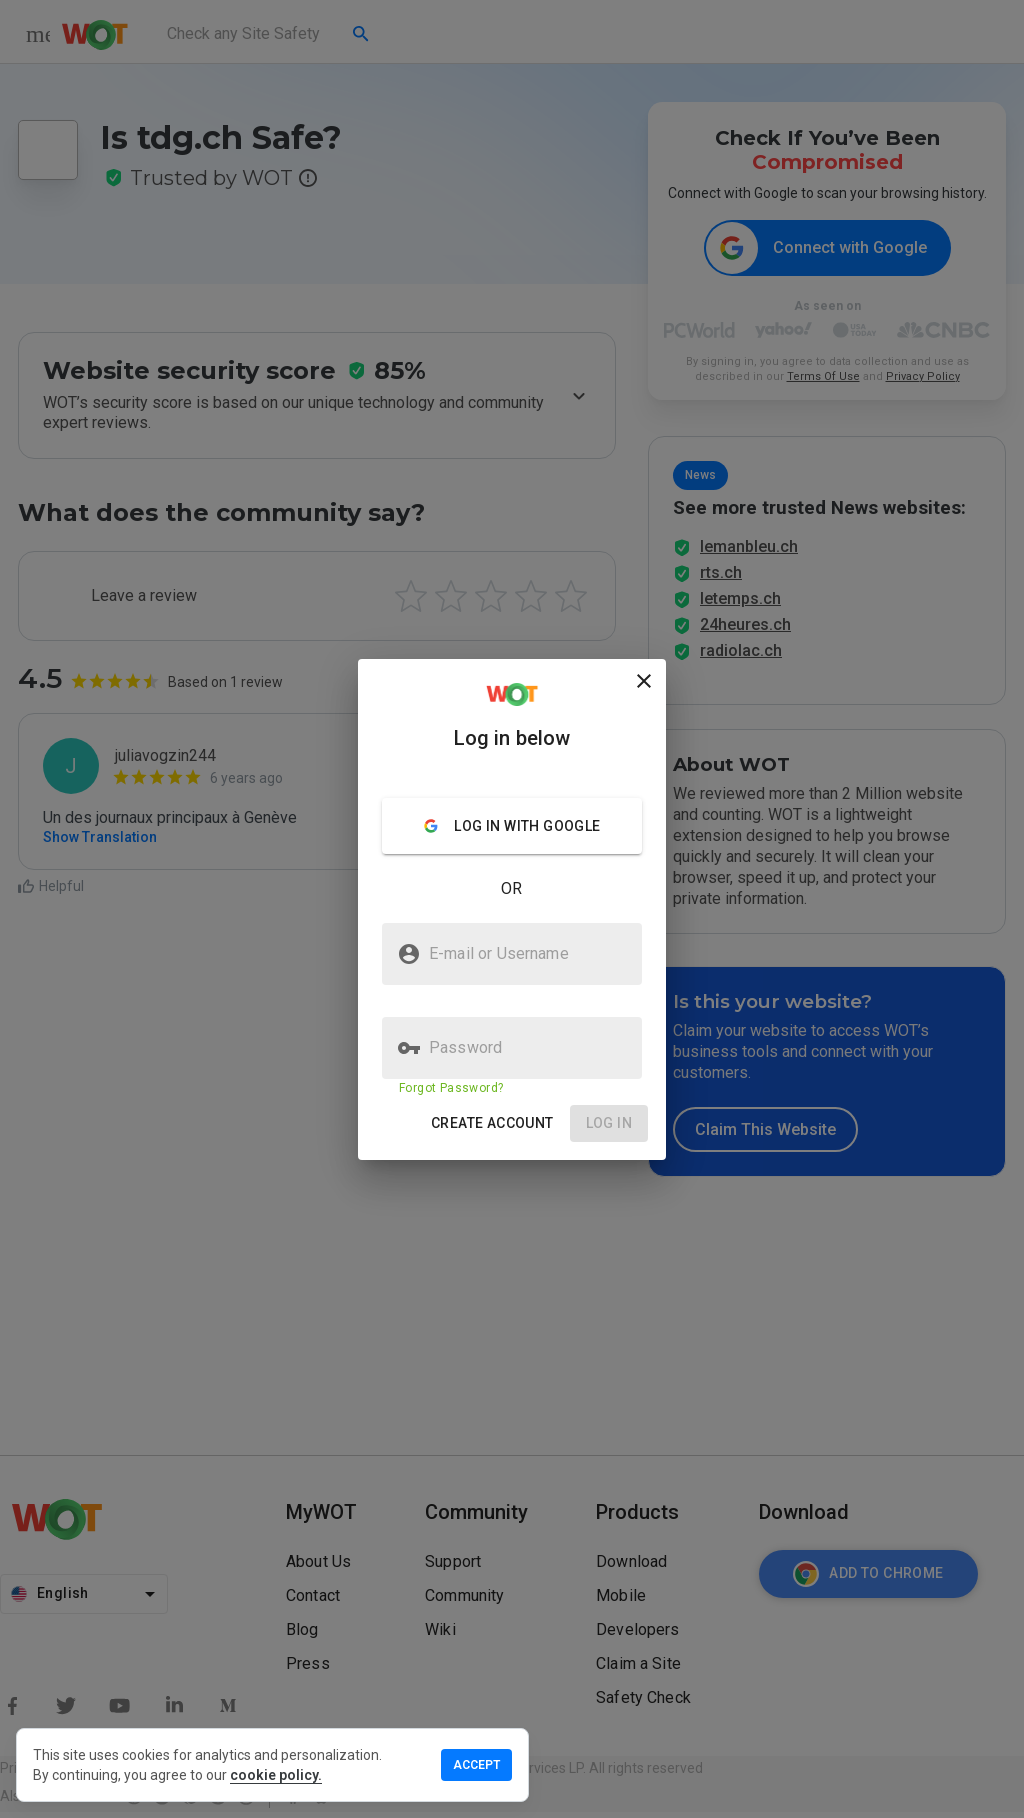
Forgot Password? (451, 1088)
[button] (492, 1123)
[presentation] (512, 909)
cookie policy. (276, 1775)
